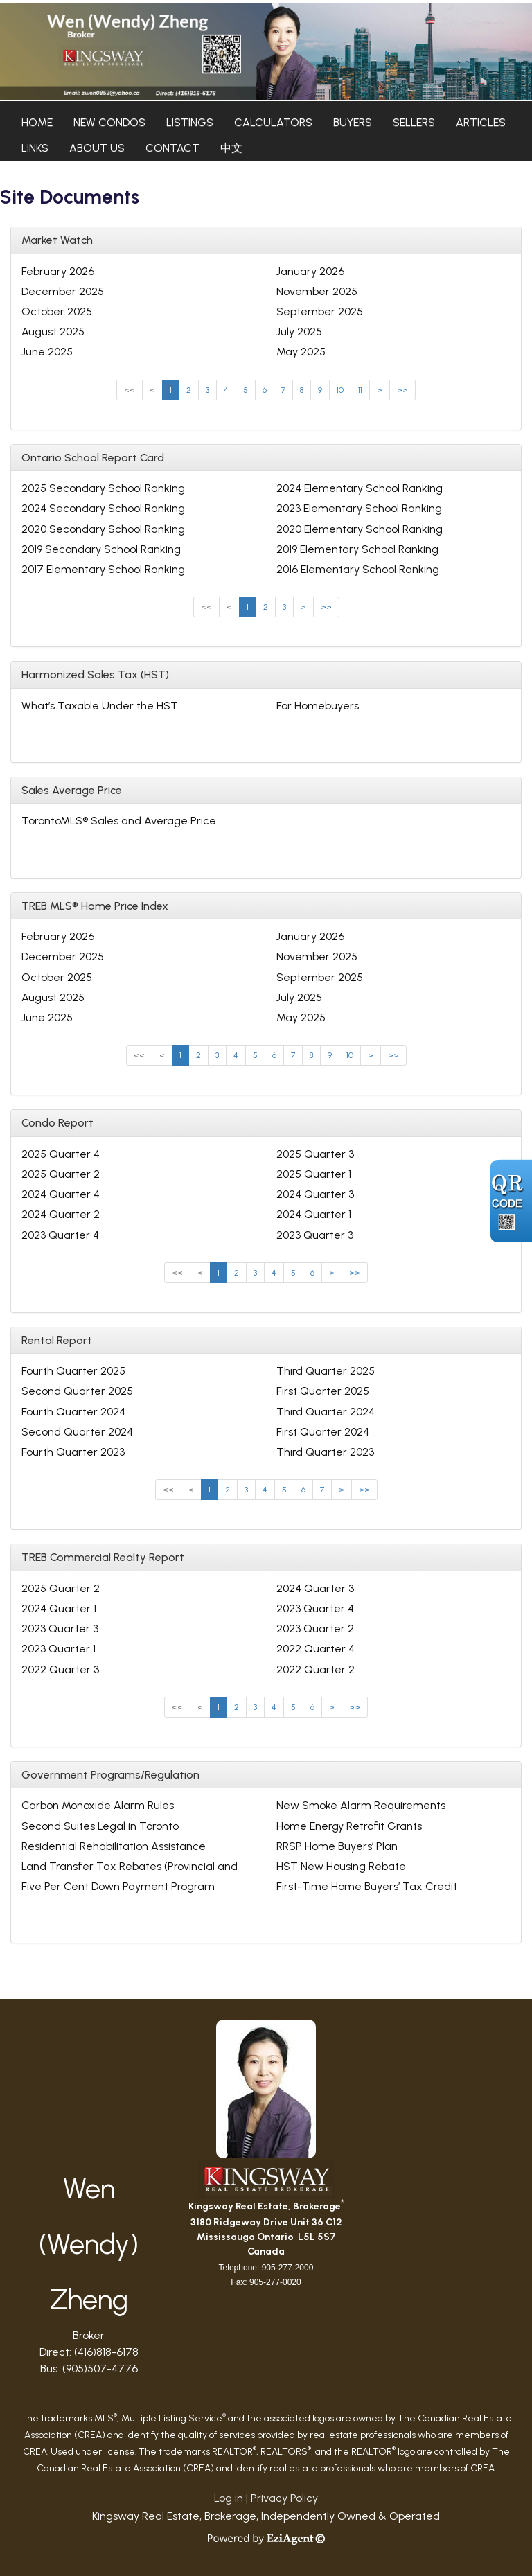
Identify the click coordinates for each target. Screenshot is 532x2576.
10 (340, 390)
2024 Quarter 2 (60, 1214)
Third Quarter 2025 (325, 1370)
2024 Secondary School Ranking (103, 508)
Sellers (414, 122)
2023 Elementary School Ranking (359, 508)
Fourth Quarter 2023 (73, 1451)
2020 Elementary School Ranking (359, 529)
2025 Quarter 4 (60, 1154)
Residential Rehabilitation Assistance (113, 1846)
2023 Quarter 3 (314, 1235)
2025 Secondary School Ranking (103, 488)
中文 (231, 148)
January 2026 (310, 271)
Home (37, 122)
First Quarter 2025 (322, 1390)
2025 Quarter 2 (60, 1174)
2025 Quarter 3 (315, 1154)
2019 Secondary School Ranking (101, 549)
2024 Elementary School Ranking (359, 488)
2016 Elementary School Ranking (357, 569)
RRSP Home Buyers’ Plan (337, 1846)
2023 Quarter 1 (58, 1648)
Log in (228, 2498)
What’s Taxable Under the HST (99, 705)
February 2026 (57, 271)
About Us (97, 148)
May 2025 (301, 351)
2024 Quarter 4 (60, 1194)
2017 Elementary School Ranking (103, 569)
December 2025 (62, 291)
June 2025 (47, 351)
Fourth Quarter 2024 (73, 1411)
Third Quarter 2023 (325, 1451)
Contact (172, 148)
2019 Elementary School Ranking (357, 549)
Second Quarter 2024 (77, 1431)
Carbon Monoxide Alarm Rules (97, 1805)
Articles (481, 122)
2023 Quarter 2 (315, 1628)
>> (402, 390)
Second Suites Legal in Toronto (100, 1826)
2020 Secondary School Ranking (103, 529)
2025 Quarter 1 (313, 1174)
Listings (189, 122)
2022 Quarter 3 (60, 1669)
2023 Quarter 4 (60, 1235)
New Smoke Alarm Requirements (360, 1805)
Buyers (352, 122)
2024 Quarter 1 (313, 1214)
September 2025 (319, 311)
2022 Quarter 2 (315, 1669)
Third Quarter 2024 (325, 1411)
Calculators (273, 122)
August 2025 (53, 331)
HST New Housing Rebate (341, 1866)
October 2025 (56, 311)
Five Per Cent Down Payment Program (118, 1886)
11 (360, 390)
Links (34, 148)
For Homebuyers (317, 705)
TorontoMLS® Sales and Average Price (118, 820)
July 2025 (299, 331)
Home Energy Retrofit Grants (349, 1826)
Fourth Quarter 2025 (73, 1370)
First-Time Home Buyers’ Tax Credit (366, 1886)
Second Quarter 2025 (77, 1390)
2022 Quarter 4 (315, 1648)
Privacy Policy (284, 2498)
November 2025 (316, 291)
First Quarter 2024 (322, 1431)
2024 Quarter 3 (315, 1194)
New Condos (109, 122)
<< (129, 390)
